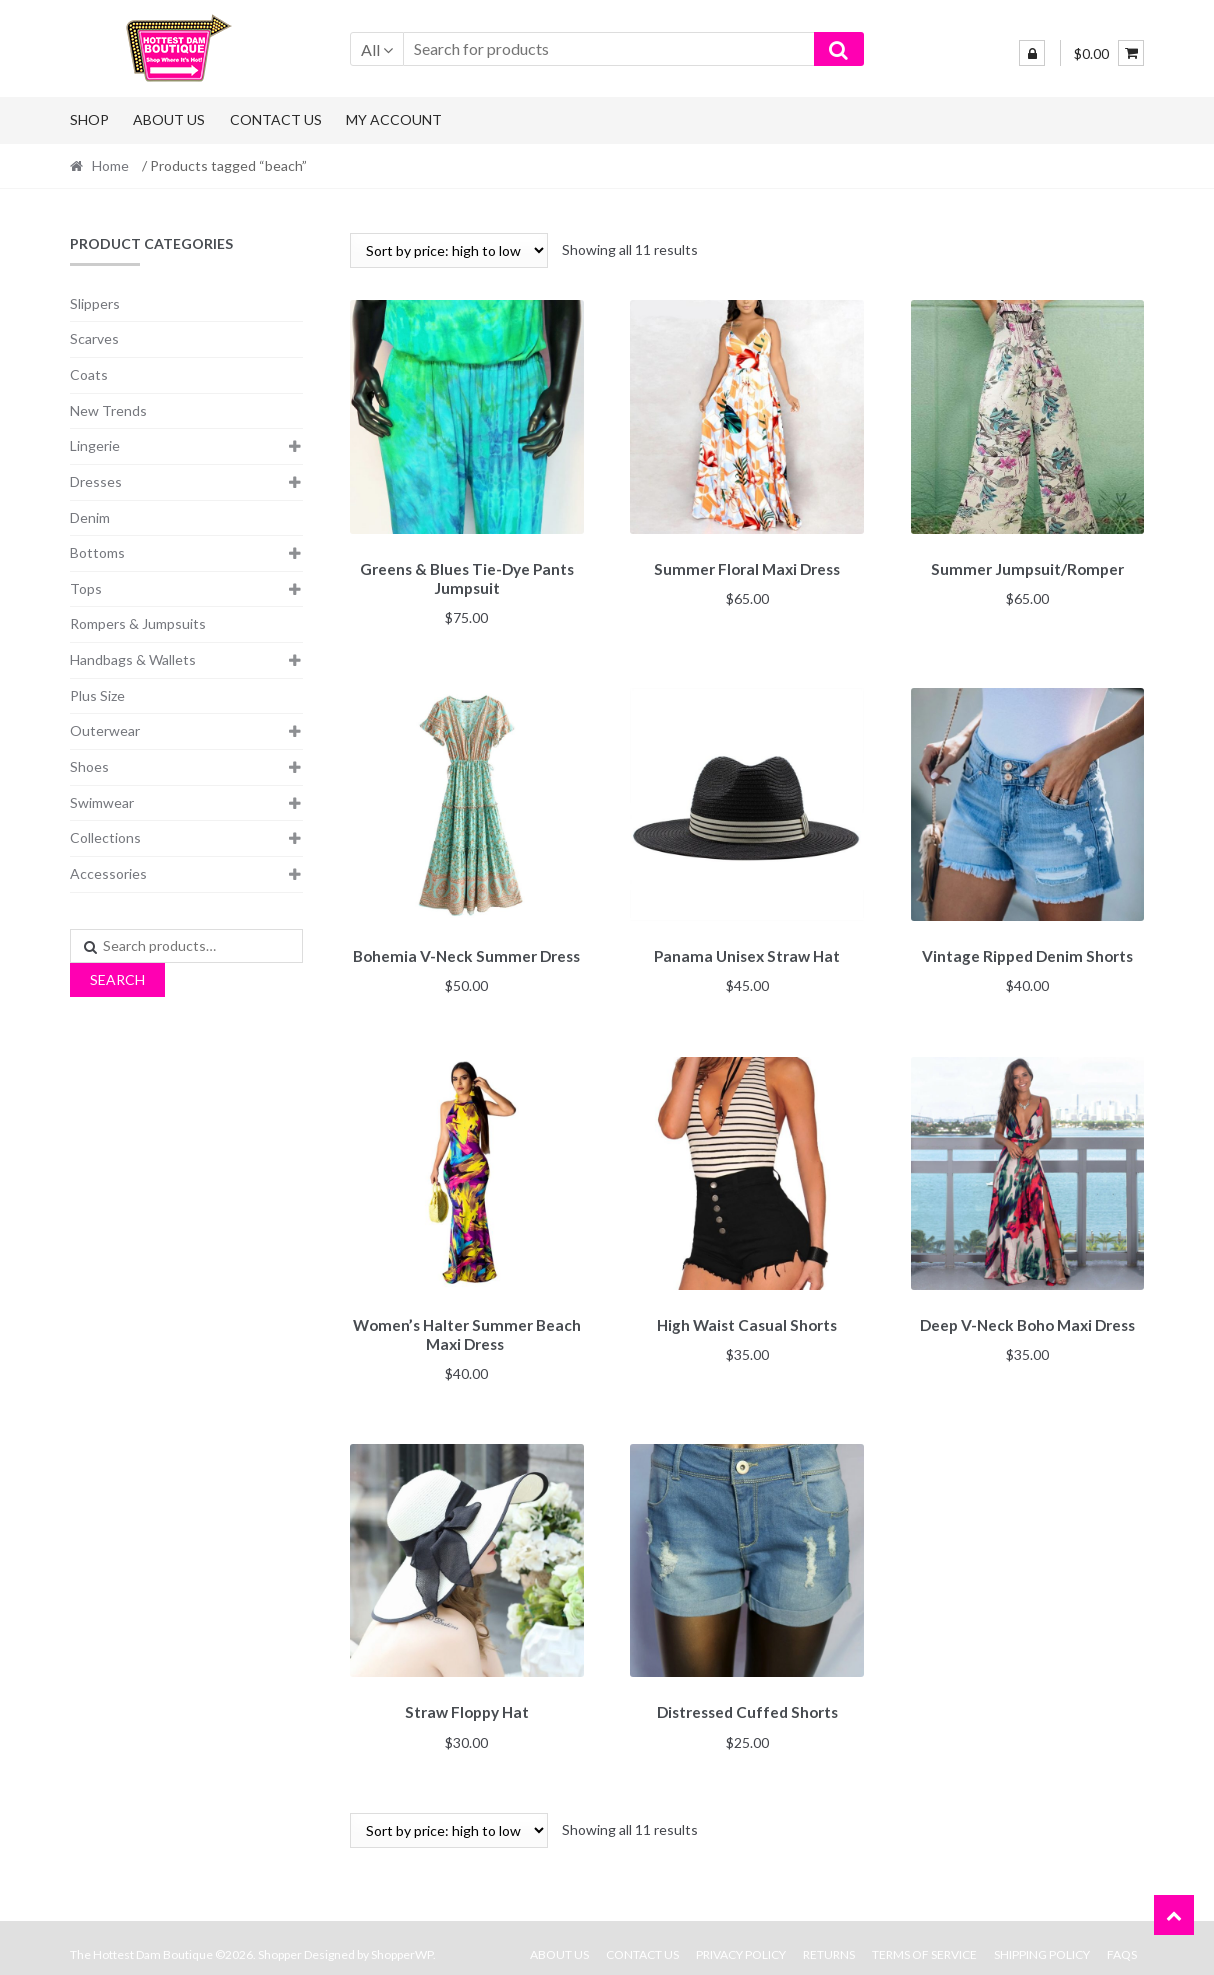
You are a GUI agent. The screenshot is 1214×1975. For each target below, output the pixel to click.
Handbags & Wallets (133, 659)
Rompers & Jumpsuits (138, 623)
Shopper (280, 1941)
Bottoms (97, 552)
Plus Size (97, 695)
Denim (90, 517)
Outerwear (105, 730)
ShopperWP (402, 1941)
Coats (89, 374)
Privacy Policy (741, 1941)
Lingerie (95, 445)
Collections (105, 837)
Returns (829, 1941)
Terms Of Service (924, 1941)
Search (117, 979)
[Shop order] (449, 250)
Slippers (95, 303)
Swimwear (102, 802)
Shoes (89, 766)
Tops (86, 588)
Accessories (108, 873)
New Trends (108, 410)
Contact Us (276, 119)
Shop (89, 119)
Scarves (94, 338)
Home (110, 165)
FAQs (1122, 1941)
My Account (394, 119)
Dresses (96, 481)
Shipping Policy (1042, 1941)
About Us (169, 119)
